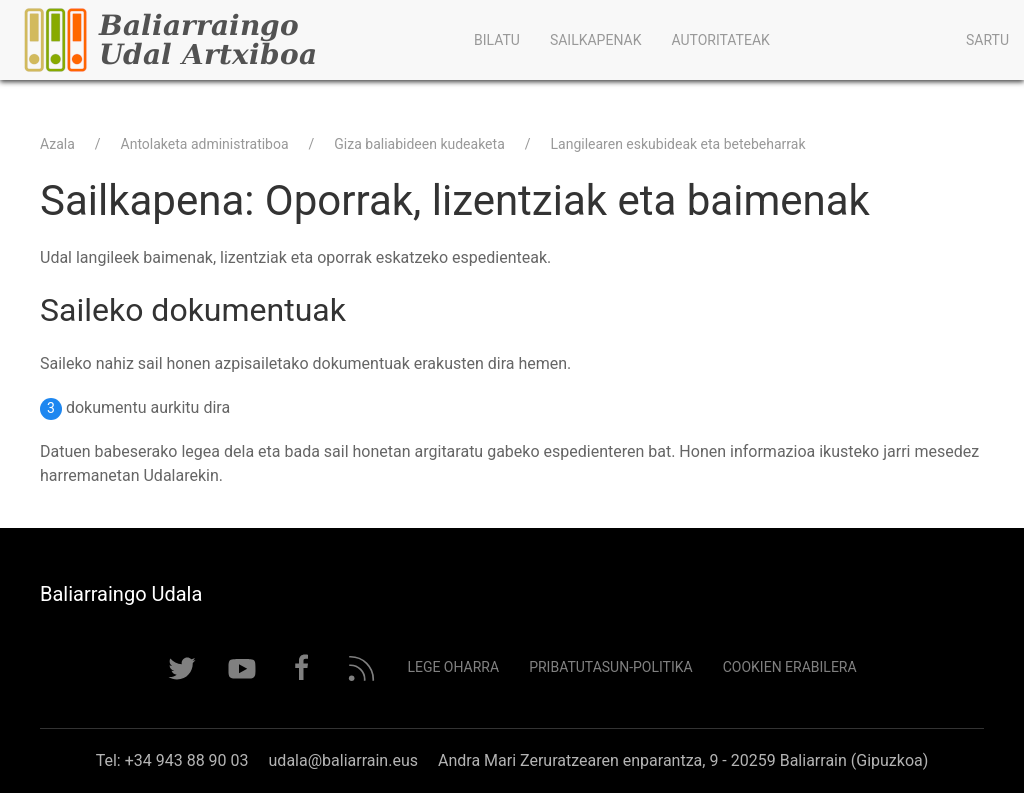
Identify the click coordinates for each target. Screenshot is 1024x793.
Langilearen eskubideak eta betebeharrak (678, 144)
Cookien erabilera (790, 667)
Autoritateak (720, 40)
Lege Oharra (453, 667)
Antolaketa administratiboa (205, 144)
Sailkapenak (596, 40)
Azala (57, 144)
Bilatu (497, 40)
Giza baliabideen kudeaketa (419, 144)
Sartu (987, 40)
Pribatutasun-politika (611, 667)
